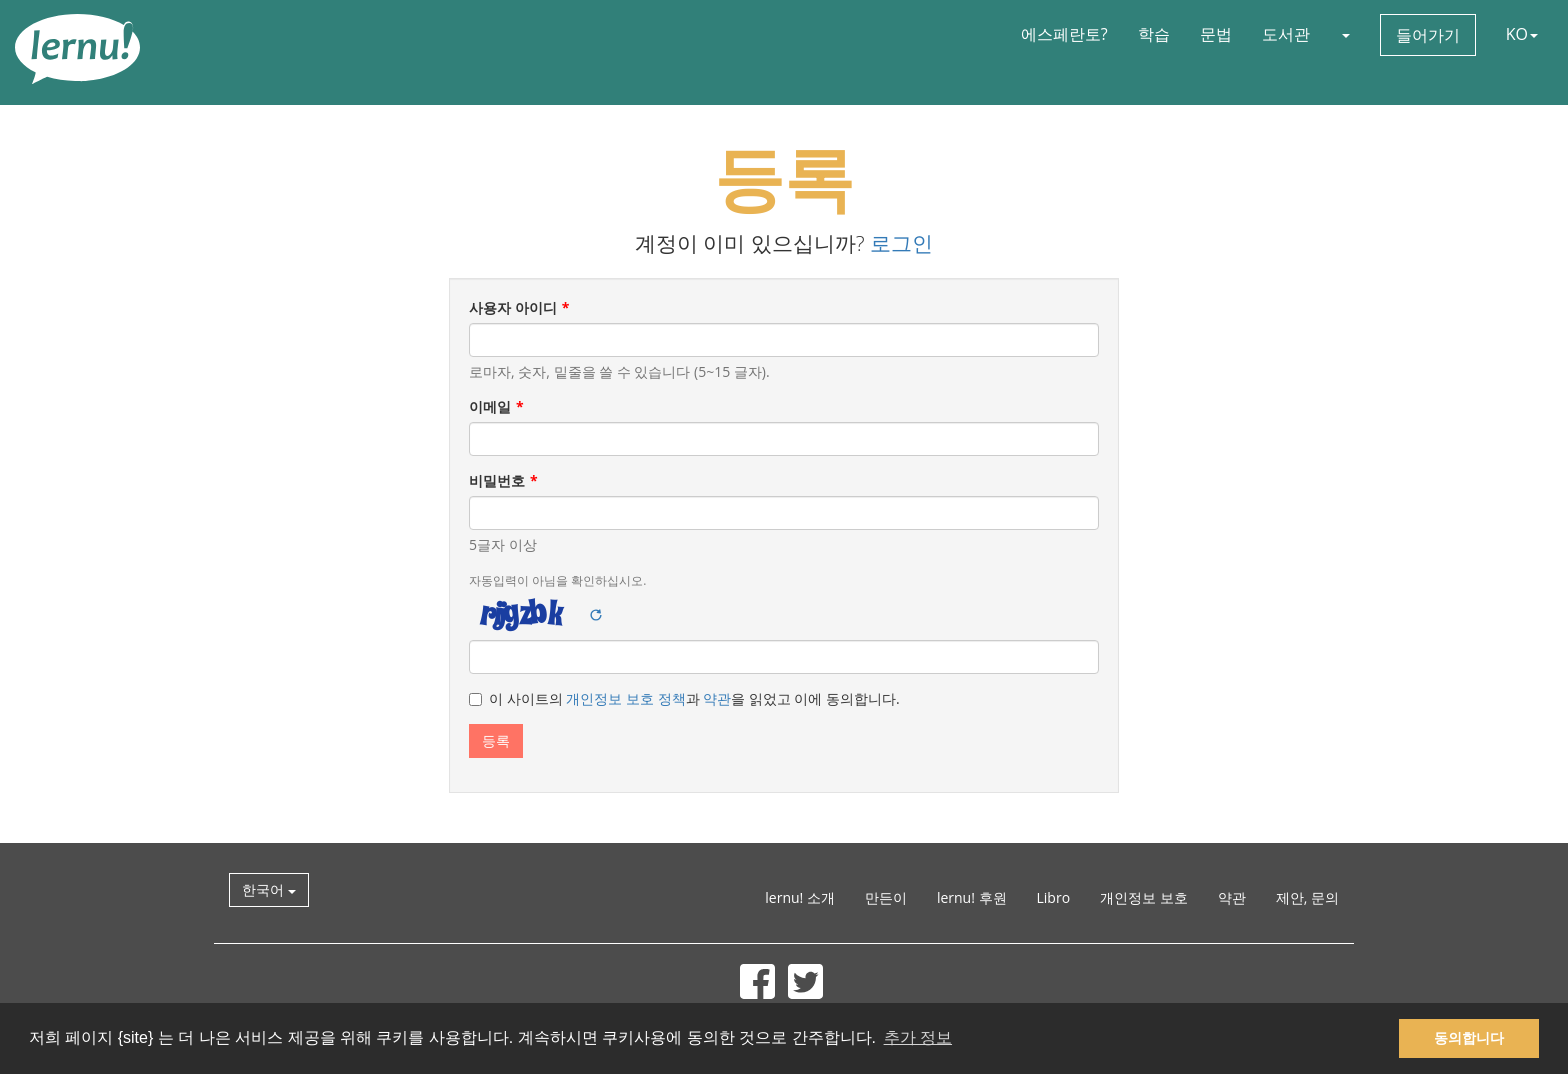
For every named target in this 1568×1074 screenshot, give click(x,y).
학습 (1154, 34)
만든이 (886, 897)
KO (1522, 34)
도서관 (1286, 34)
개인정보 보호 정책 (625, 698)
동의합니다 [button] (1469, 1038)
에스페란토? (1064, 34)
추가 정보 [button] (918, 1037)
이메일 (490, 406)
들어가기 (1428, 35)
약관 (717, 698)
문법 (1216, 34)
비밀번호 (497, 480)
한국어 (269, 889)
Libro (1054, 897)
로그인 (901, 243)
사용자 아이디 (513, 307)
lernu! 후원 (972, 897)
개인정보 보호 (1144, 897)
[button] (1345, 34)
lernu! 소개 (800, 897)
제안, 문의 (1307, 897)
